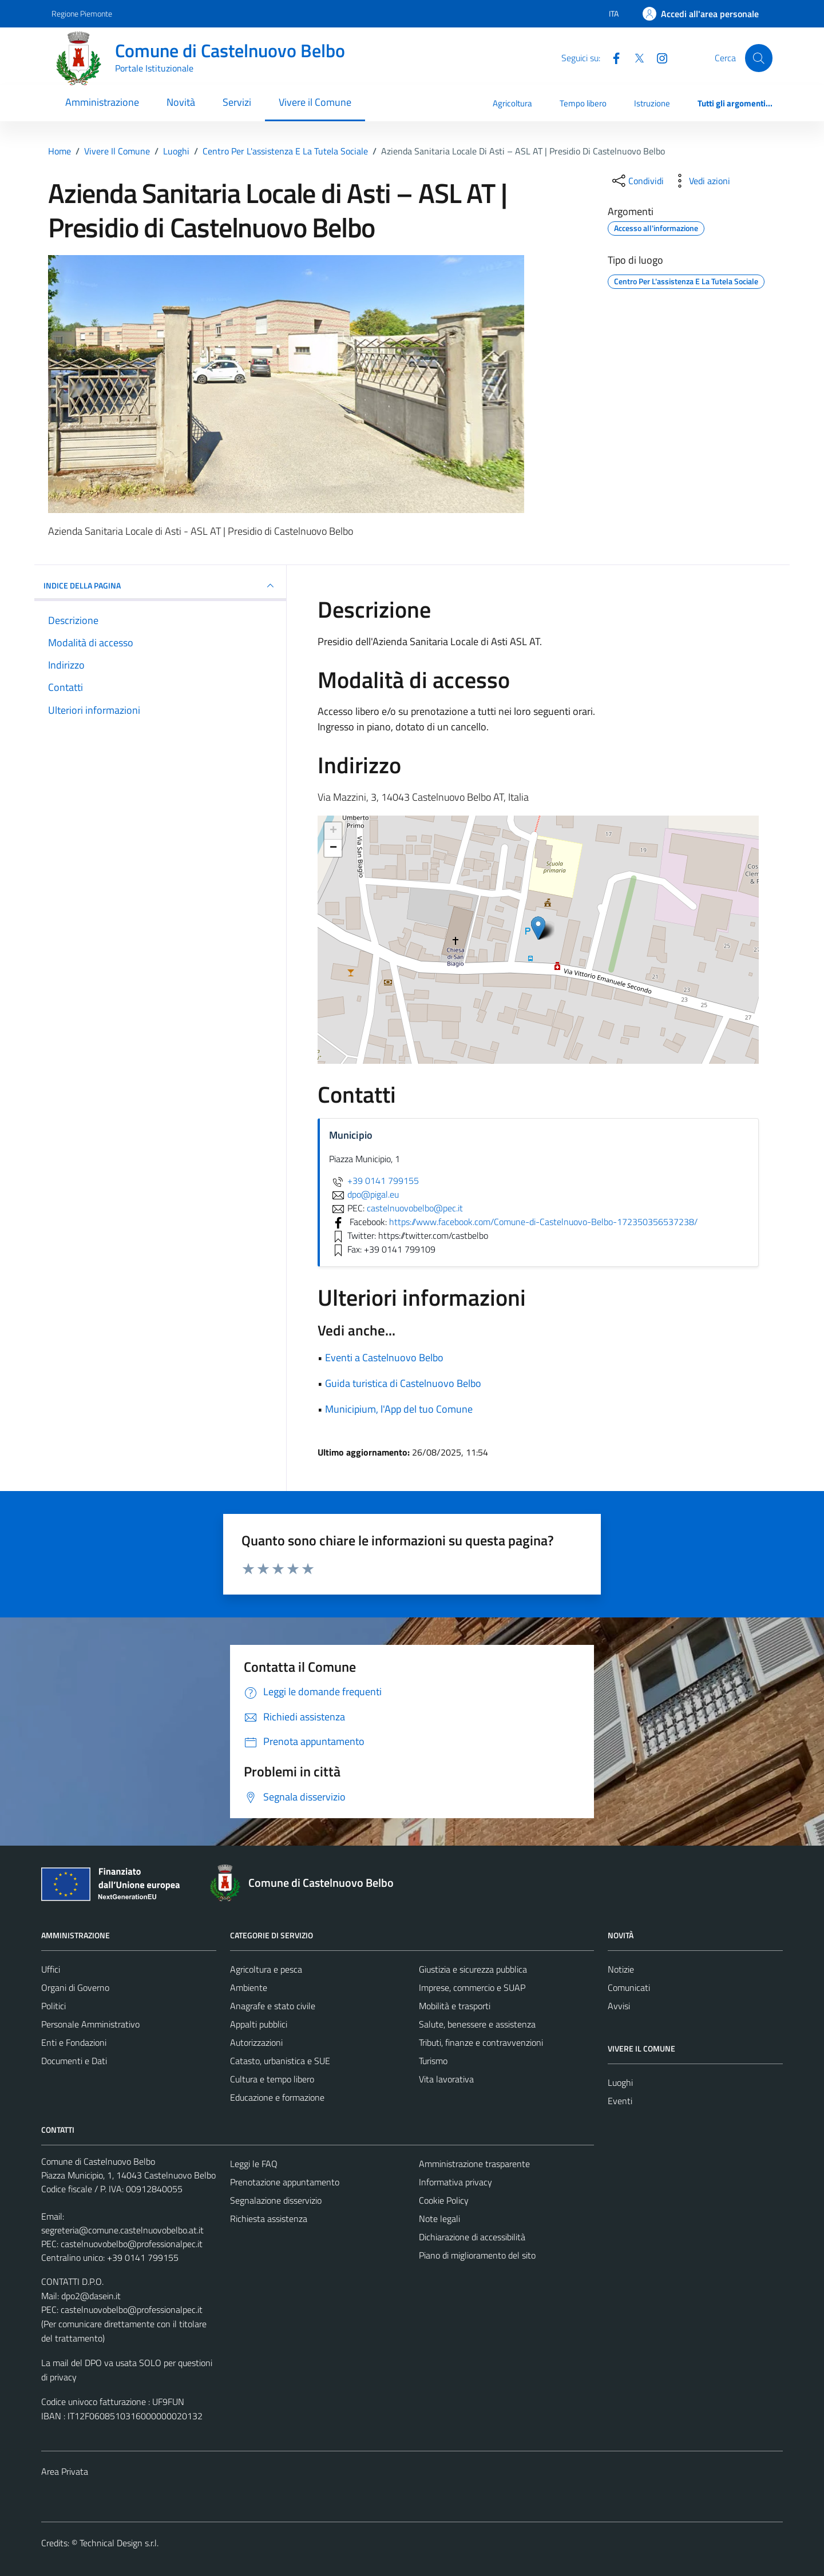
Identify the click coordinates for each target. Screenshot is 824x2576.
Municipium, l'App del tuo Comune (399, 1409)
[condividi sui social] (637, 181)
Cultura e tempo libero (272, 2079)
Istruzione (652, 103)
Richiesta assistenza (268, 2218)
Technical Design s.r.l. (119, 2543)
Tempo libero (583, 103)
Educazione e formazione (277, 2097)
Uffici (50, 1969)
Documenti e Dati (74, 2061)
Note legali (439, 2218)
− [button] (333, 848)
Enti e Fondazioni (73, 2042)
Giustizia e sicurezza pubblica (473, 1969)
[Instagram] (657, 57)
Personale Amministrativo (90, 2024)
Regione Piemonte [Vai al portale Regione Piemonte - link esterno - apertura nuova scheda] (82, 13)
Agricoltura (512, 103)
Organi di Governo (75, 1987)
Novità (181, 102)
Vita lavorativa (446, 2079)
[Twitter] (634, 57)
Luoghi (620, 2082)
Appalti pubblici (258, 2024)
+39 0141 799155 (374, 1180)
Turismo (433, 2061)
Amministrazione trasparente (474, 2163)
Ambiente (248, 1987)
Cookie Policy (444, 2200)
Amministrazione (102, 102)
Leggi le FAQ (254, 2163)
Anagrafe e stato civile (272, 2006)
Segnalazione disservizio (276, 2200)
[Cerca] (758, 57)
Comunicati (629, 1987)
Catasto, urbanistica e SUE (280, 2061)
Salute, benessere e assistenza (477, 2024)
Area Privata (64, 2471)
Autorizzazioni (256, 2042)
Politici (53, 2006)
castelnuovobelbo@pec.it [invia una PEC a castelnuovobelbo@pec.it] (415, 1208)
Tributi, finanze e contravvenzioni (481, 2042)
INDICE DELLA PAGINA (160, 586)
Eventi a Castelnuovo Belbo (384, 1357)
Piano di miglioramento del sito (477, 2255)
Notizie (621, 1969)
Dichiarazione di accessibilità (472, 2237)
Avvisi (619, 2006)
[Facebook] (611, 57)
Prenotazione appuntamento (284, 2182)
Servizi (237, 102)
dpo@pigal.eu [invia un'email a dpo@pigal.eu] (364, 1194)
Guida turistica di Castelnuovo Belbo (403, 1383)
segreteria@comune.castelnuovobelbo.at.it (122, 2230)
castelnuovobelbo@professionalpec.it (132, 2244)
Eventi (620, 2101)
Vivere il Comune (315, 102)
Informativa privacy (455, 2182)
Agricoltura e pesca (266, 1969)
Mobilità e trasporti (454, 2006)
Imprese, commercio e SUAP (472, 1987)
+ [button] (333, 831)
